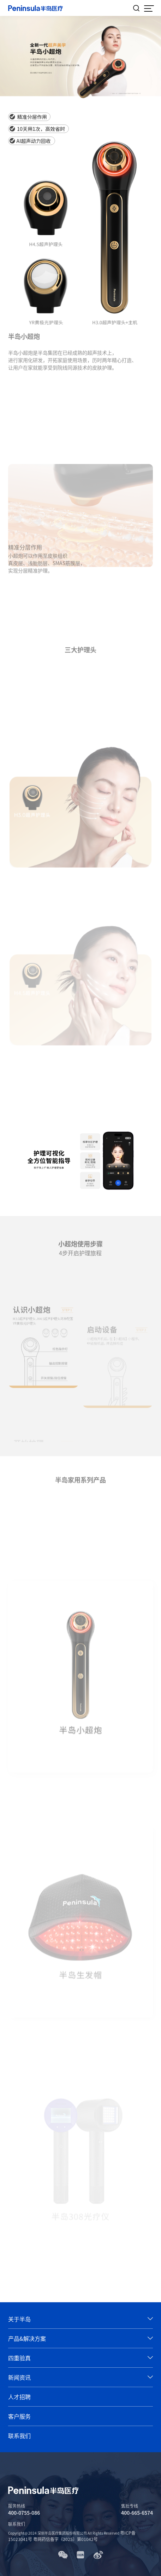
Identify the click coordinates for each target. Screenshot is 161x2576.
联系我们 (16, 2524)
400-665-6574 (137, 2512)
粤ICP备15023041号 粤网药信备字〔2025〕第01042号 (72, 2536)
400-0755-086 (24, 2512)
